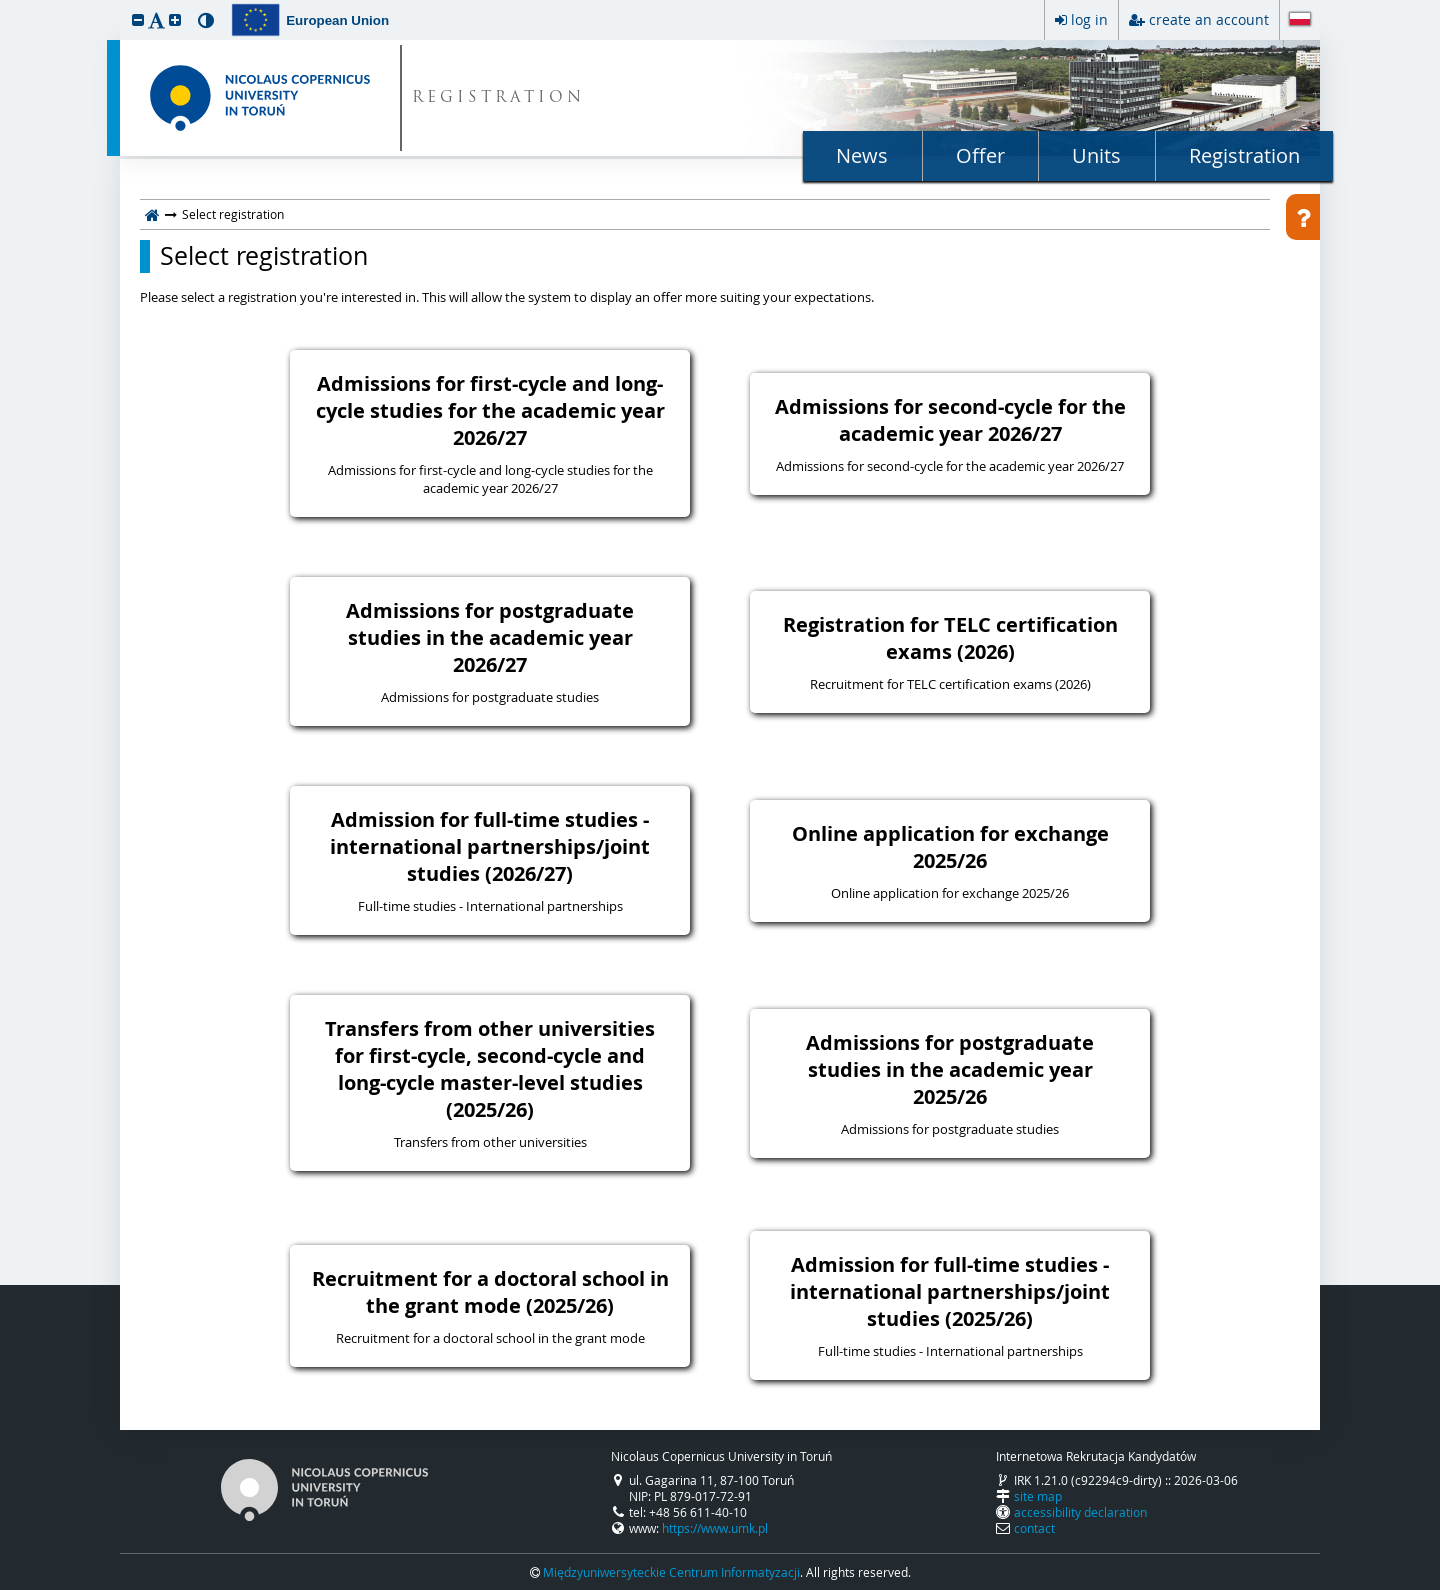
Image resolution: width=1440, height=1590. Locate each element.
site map (1038, 1496)
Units (1096, 155)
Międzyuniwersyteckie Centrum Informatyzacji (671, 1572)
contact (1034, 1528)
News (862, 155)
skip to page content (5, 5)
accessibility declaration (1080, 1512)
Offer (980, 155)
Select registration (264, 256)
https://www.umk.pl (715, 1528)
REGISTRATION (498, 98)
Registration (1244, 155)
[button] (138, 19)
